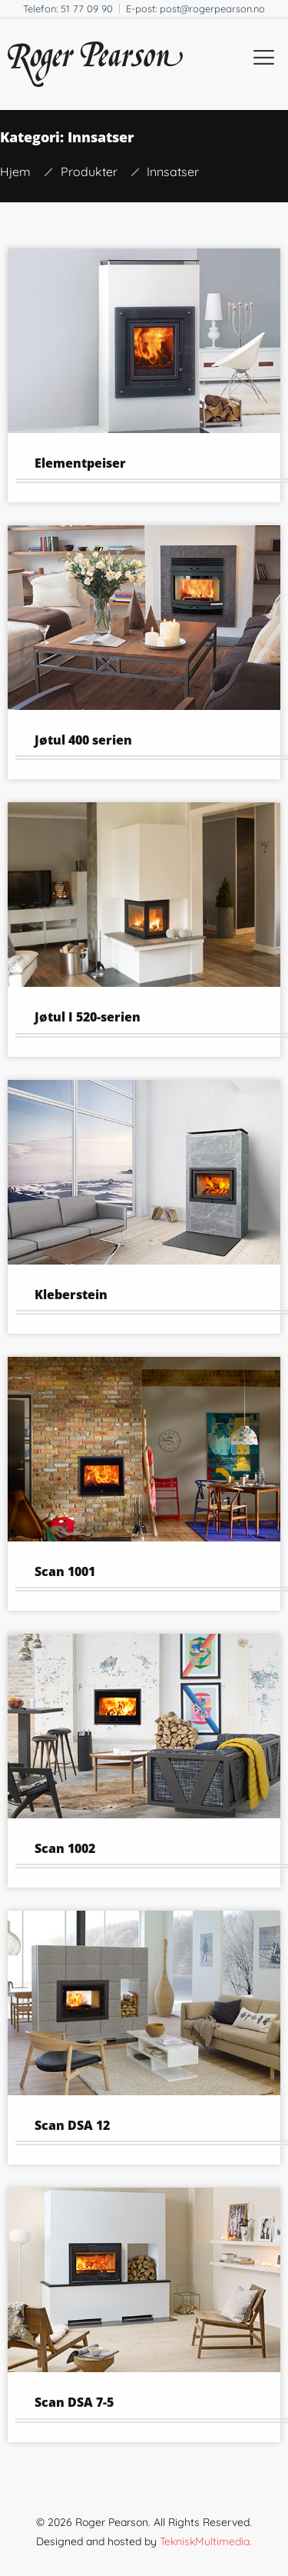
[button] (264, 57)
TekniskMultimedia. (206, 2541)
